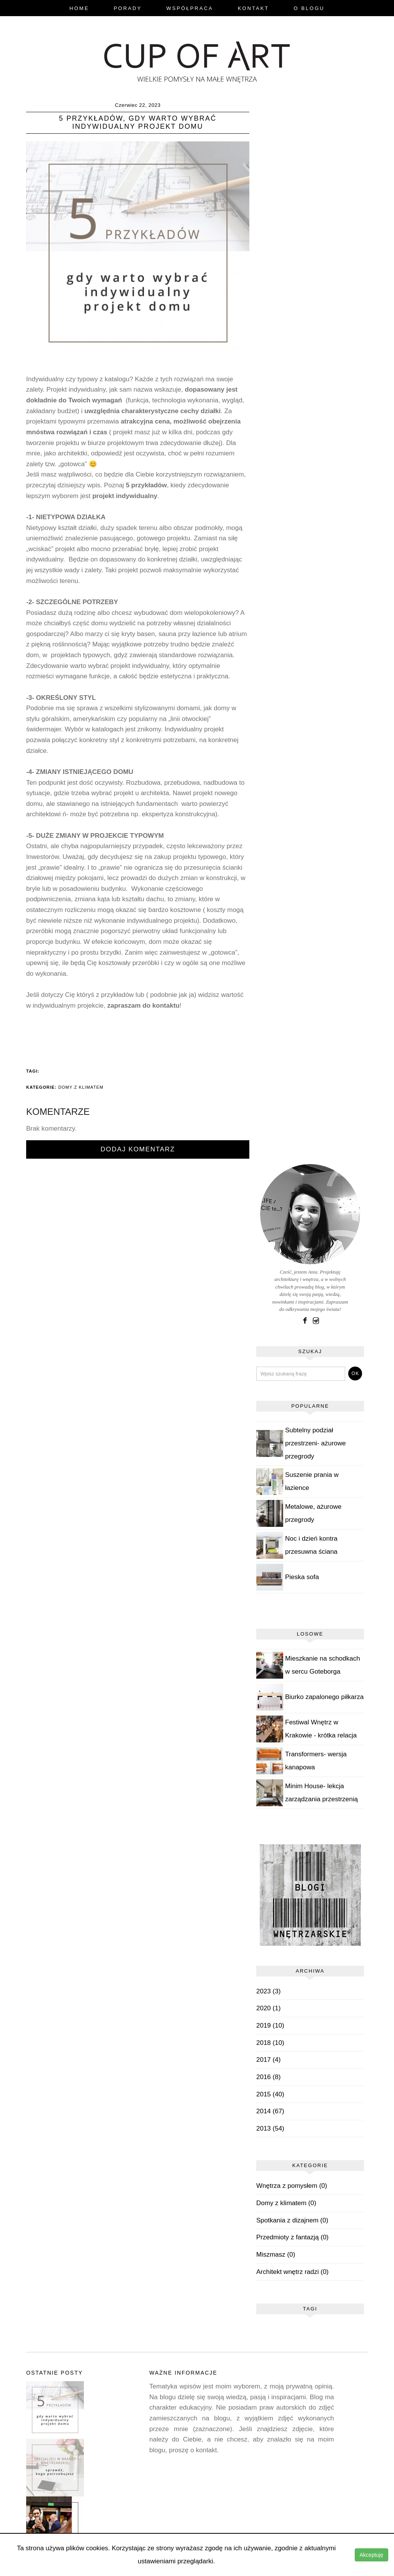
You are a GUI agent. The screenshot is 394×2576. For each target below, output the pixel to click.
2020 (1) (268, 2008)
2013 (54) (270, 2128)
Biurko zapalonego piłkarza (324, 1697)
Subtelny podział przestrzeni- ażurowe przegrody (315, 1443)
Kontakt (253, 8)
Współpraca (189, 8)
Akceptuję (371, 2555)
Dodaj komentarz (137, 1149)
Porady (128, 8)
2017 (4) (268, 2060)
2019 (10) (270, 2025)
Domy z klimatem (81, 1087)
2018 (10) (270, 2042)
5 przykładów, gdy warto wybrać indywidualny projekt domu (138, 123)
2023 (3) (268, 1991)
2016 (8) (268, 2077)
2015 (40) (270, 2094)
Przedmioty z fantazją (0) (292, 2237)
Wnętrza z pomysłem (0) (291, 2186)
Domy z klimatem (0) (286, 2203)
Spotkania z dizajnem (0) (292, 2220)
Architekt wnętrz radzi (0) (292, 2271)
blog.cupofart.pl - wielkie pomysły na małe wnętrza (197, 60)
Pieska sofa (302, 1577)
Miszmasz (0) (275, 2254)
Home (79, 8)
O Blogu (309, 8)
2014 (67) (270, 2111)
